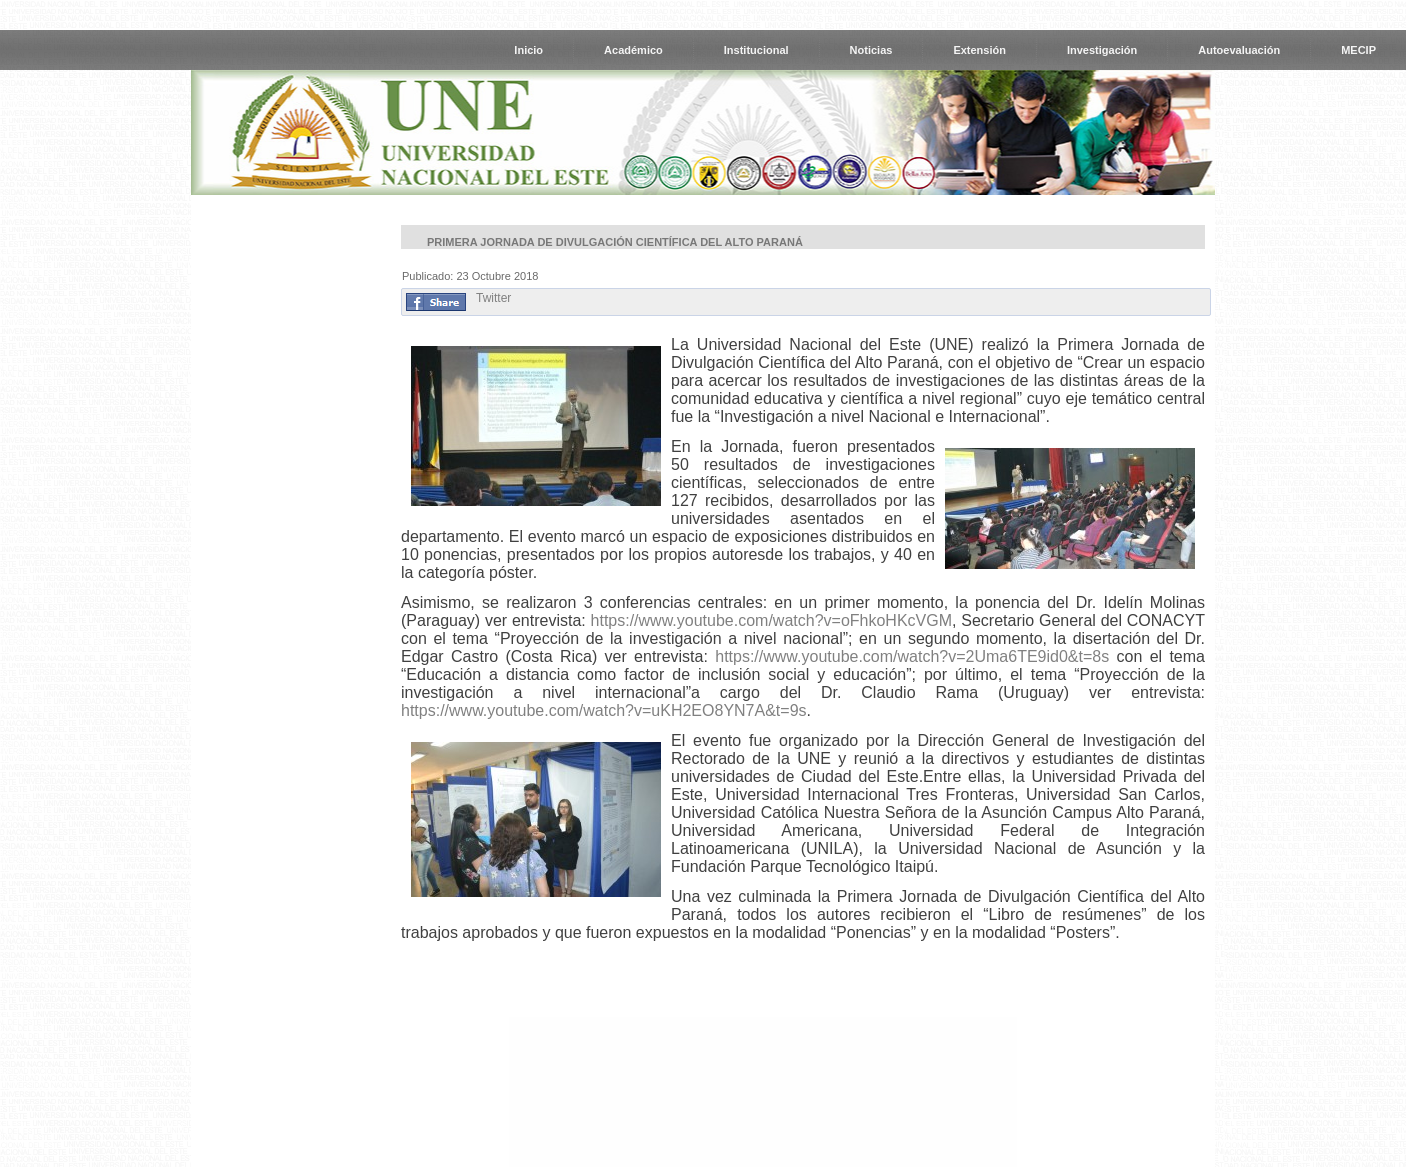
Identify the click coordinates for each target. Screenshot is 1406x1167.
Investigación (1102, 50)
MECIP (1358, 50)
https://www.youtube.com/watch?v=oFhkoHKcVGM (771, 620)
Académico (633, 50)
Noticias (871, 50)
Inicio (528, 50)
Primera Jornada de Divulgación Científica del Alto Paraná (615, 242)
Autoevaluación (1239, 50)
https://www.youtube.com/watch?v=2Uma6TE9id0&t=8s (912, 656)
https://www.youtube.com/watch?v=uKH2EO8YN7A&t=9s (604, 710)
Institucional (756, 50)
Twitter (493, 298)
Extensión (979, 50)
